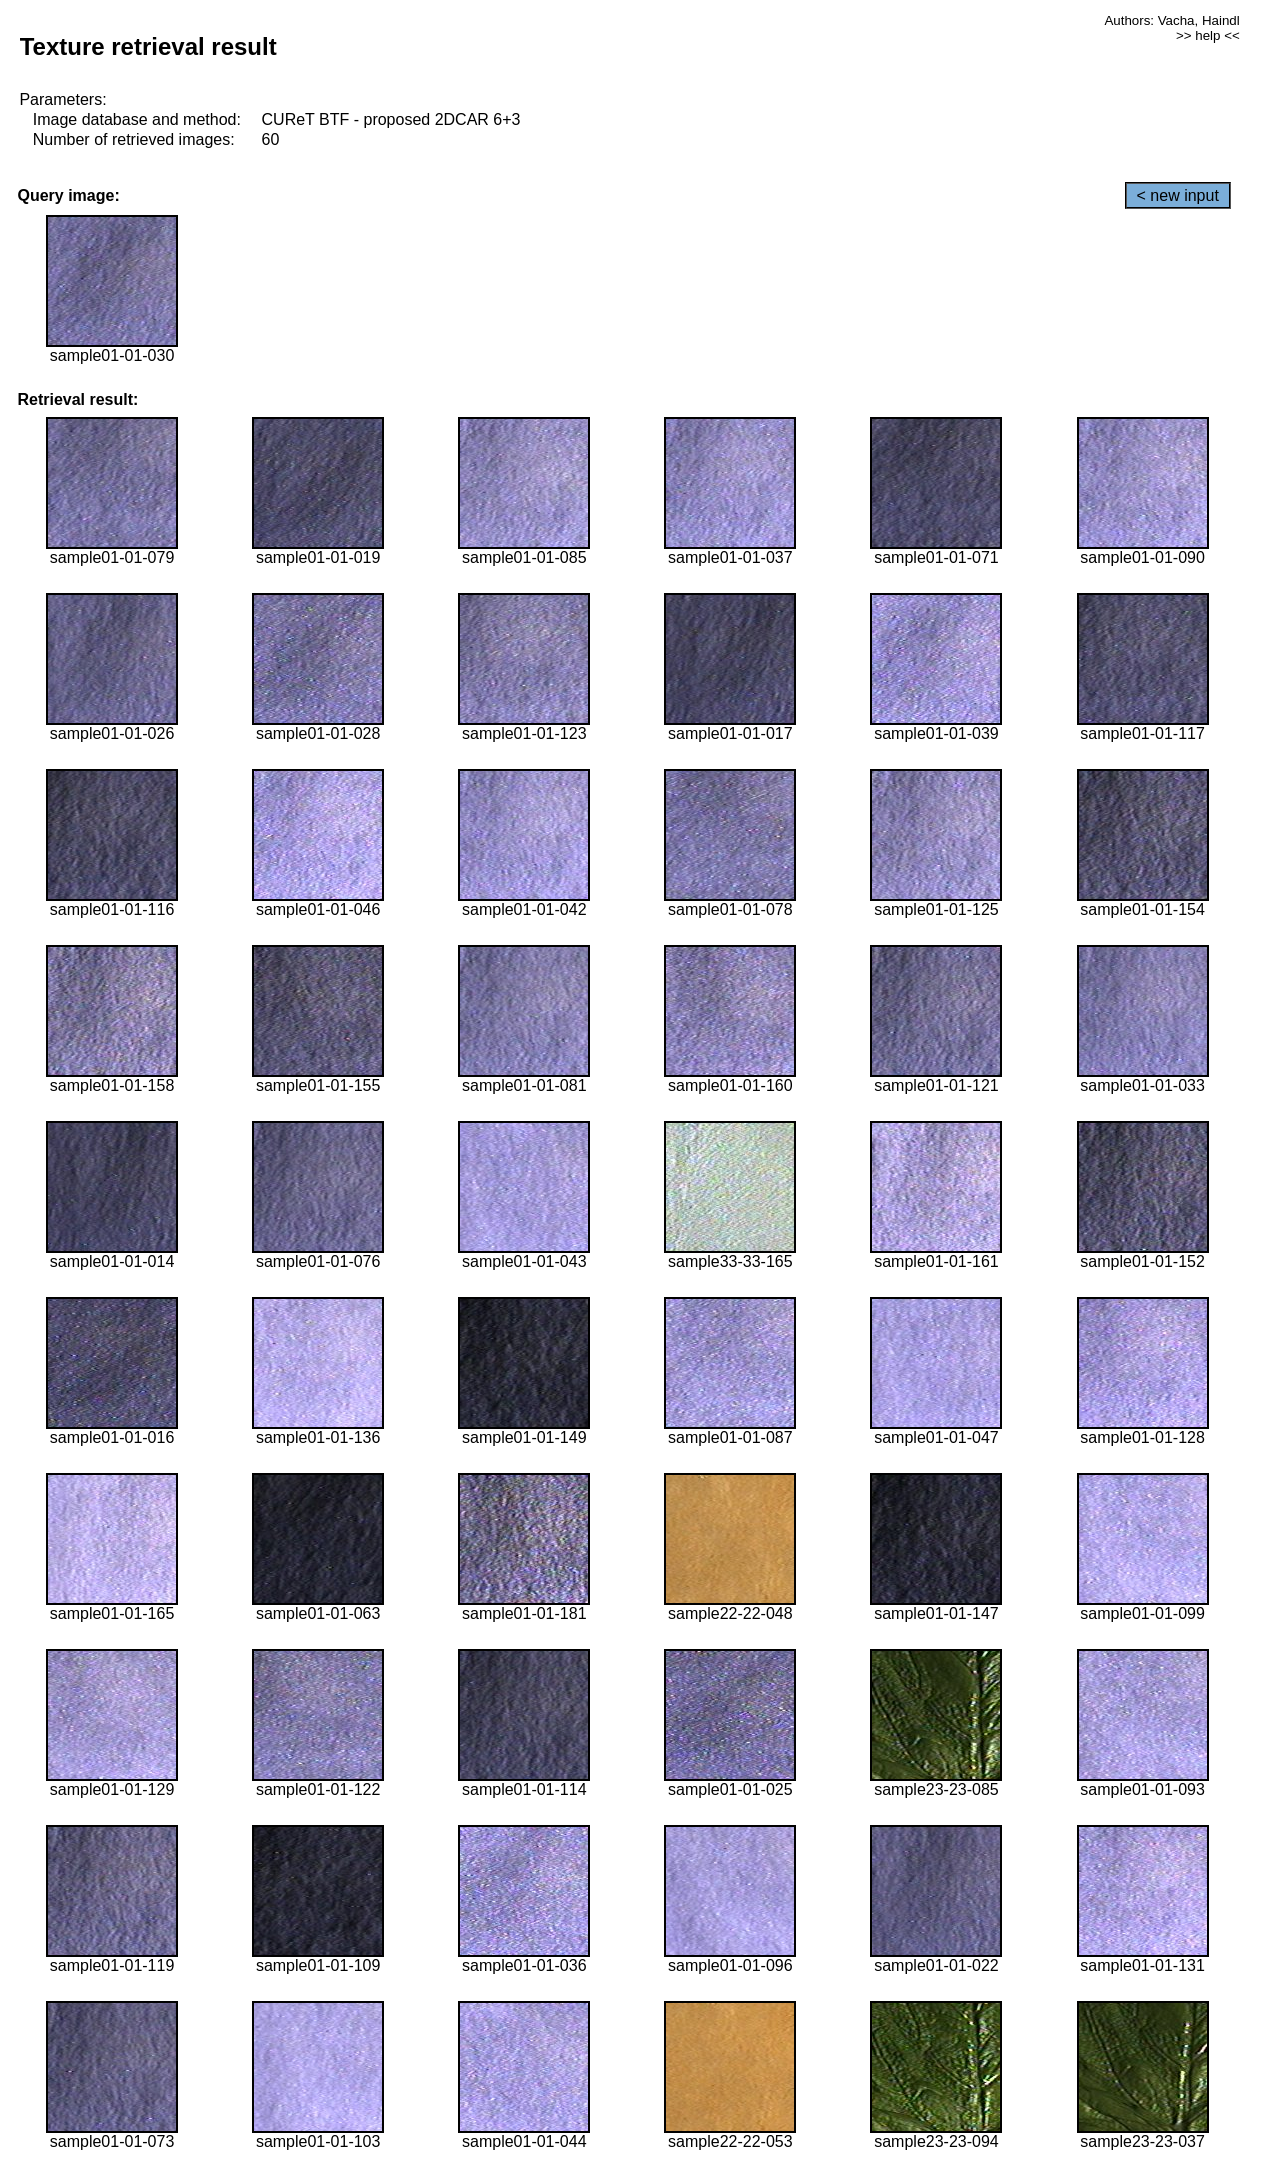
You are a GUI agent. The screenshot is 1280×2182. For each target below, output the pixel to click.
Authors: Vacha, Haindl (1171, 20)
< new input (1178, 195)
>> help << (1208, 35)
